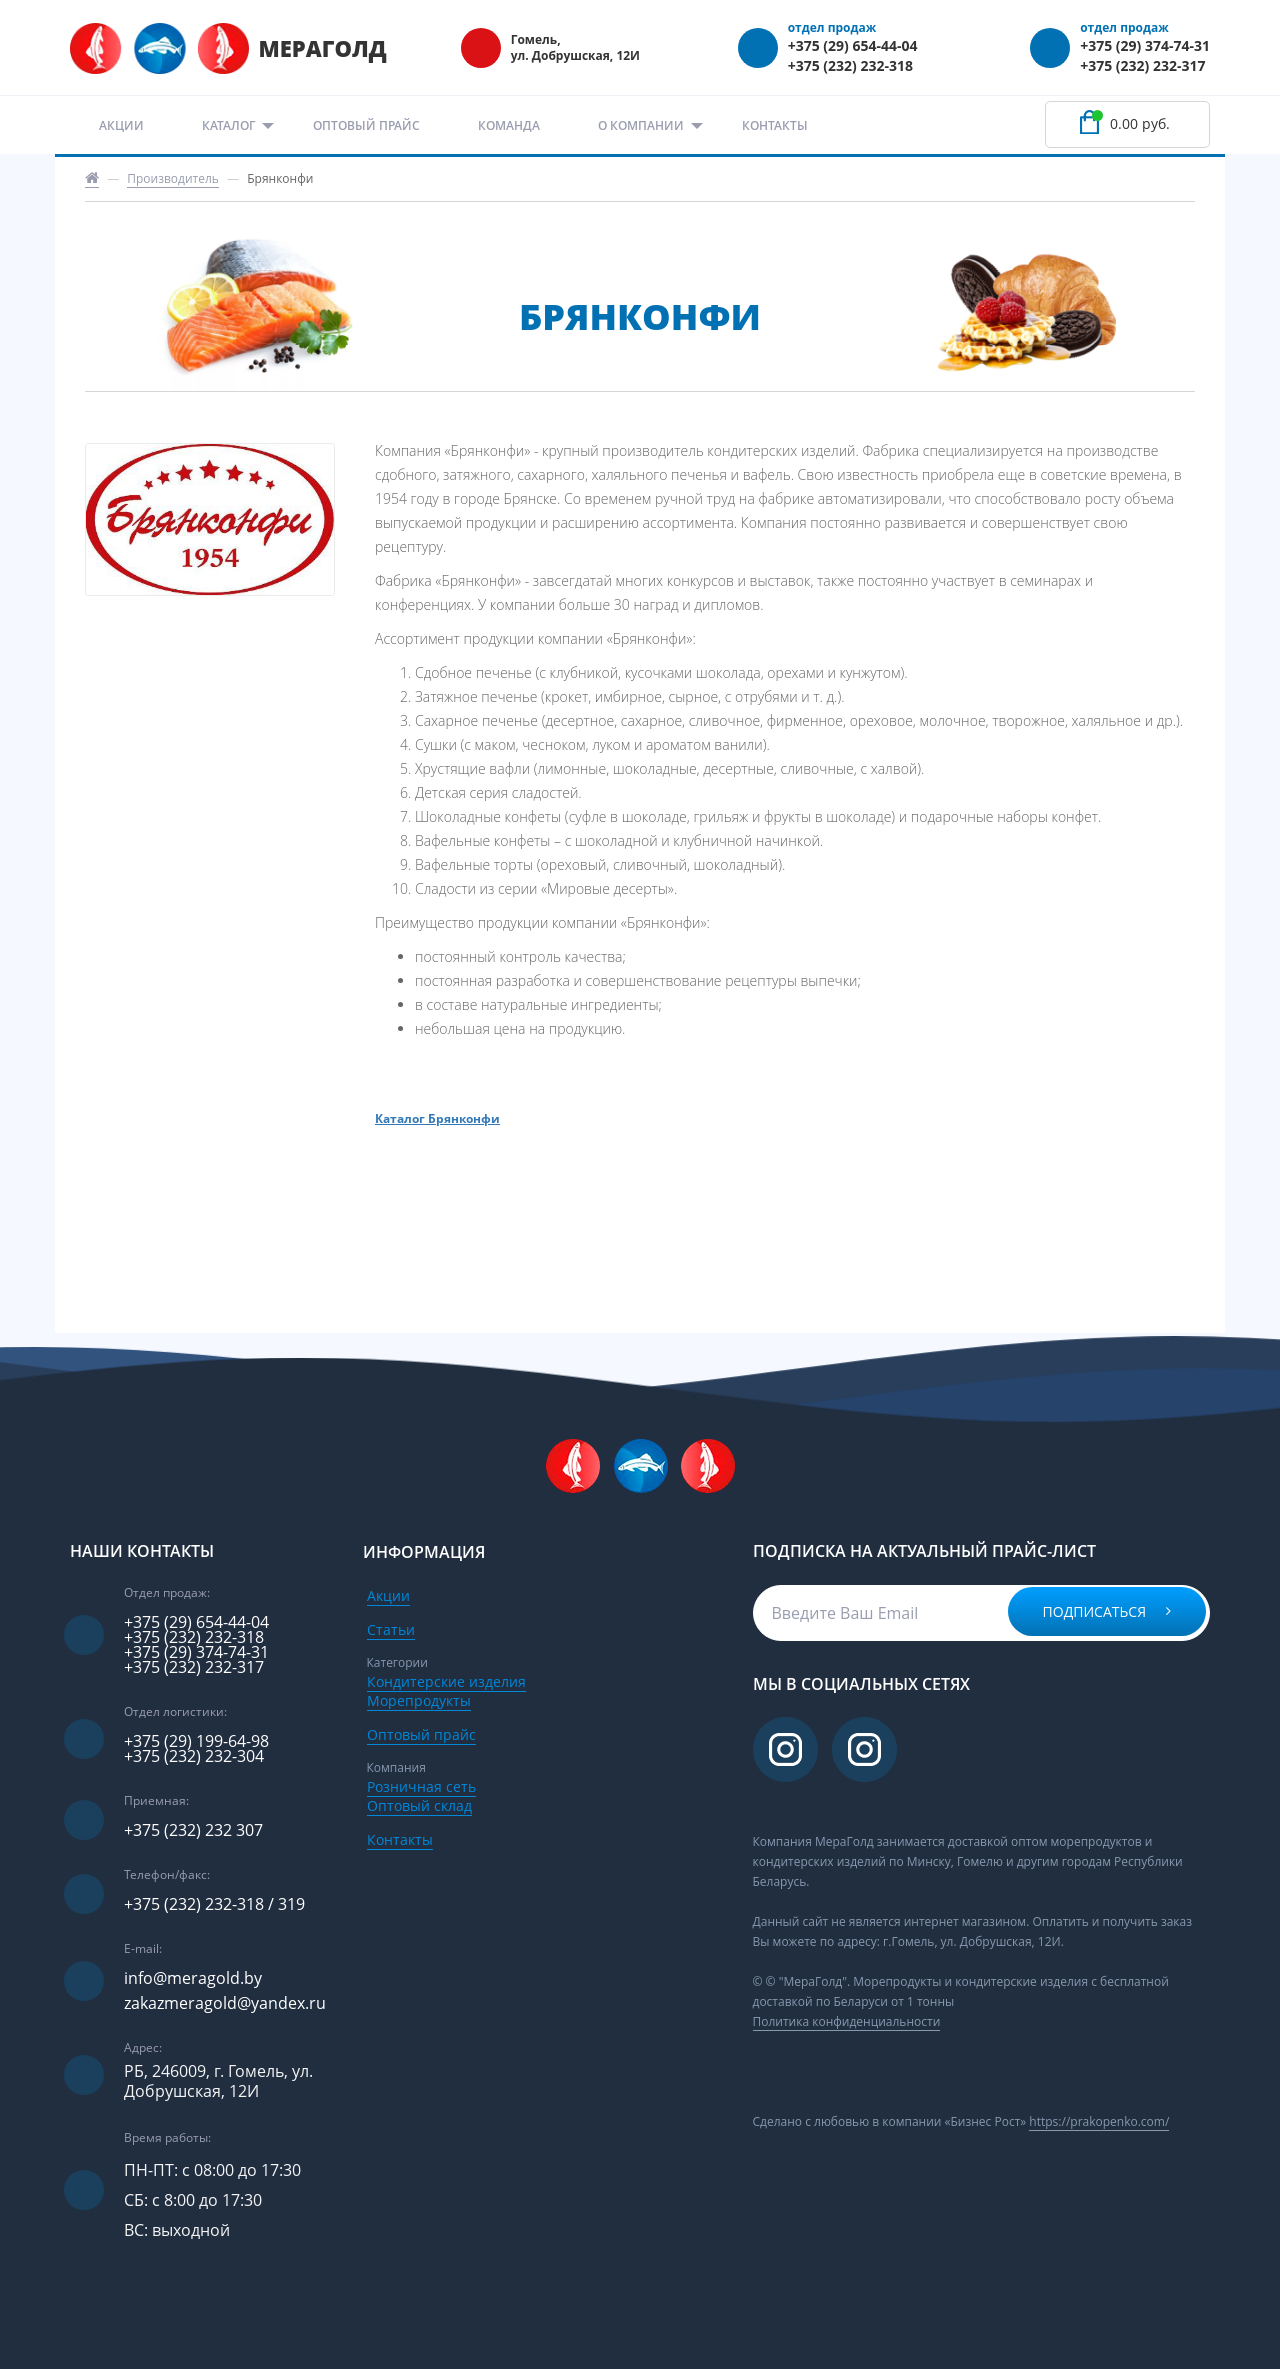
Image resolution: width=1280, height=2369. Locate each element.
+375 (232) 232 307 (193, 1830)
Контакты (775, 125)
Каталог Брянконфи (437, 1119)
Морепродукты (419, 1700)
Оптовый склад (419, 1805)
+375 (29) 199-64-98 (196, 1741)
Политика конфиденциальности (847, 2021)
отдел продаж (832, 27)
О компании (641, 125)
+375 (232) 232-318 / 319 (214, 1904)
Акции (121, 125)
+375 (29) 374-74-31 (1145, 45)
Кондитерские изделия (446, 1681)
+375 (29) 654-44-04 (853, 45)
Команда (509, 125)
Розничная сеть (421, 1786)
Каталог (228, 125)
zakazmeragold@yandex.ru (225, 2003)
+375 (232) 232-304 (194, 1756)
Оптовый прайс (366, 125)
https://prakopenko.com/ (1099, 2121)
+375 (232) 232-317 (1142, 65)
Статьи (391, 1629)
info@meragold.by (193, 1978)
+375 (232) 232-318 (850, 65)
